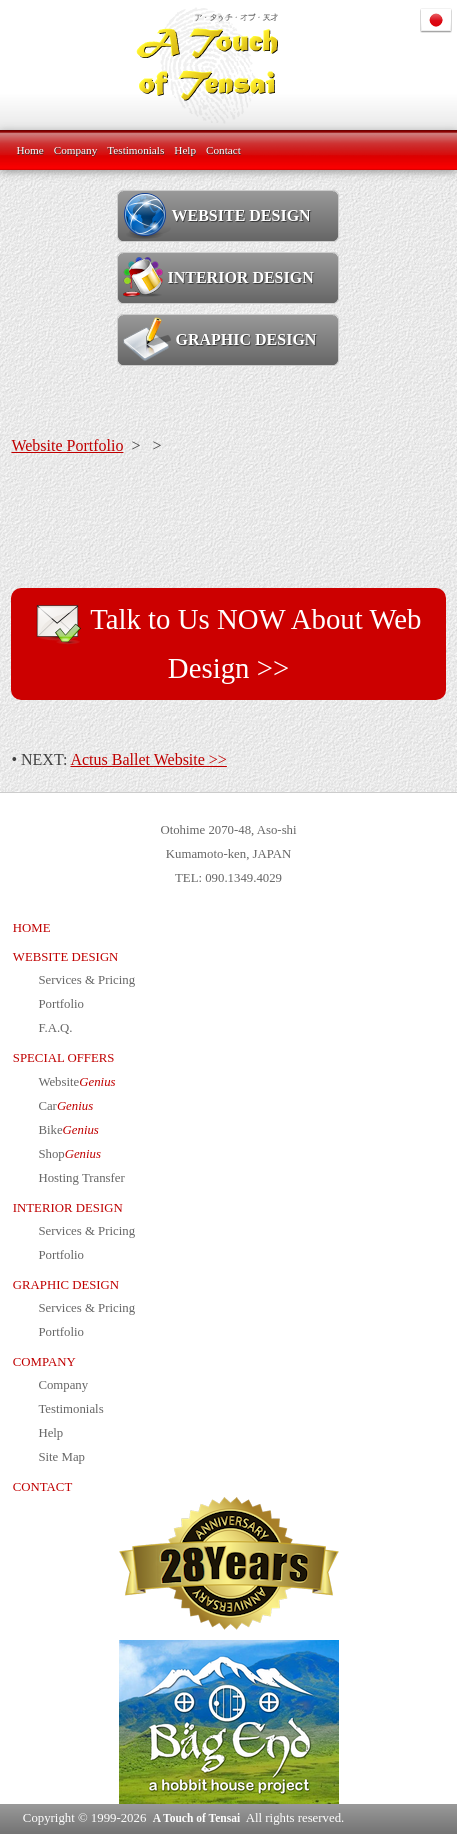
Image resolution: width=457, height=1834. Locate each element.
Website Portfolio (67, 445)
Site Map (61, 1457)
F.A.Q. (55, 1028)
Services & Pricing (86, 980)
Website (76, 1082)
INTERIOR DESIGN (218, 277)
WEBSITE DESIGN (216, 215)
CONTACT (42, 1487)
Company (76, 150)
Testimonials (135, 150)
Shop (69, 1154)
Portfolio (61, 1004)
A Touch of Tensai (196, 1818)
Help (185, 150)
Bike (68, 1130)
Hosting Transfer (81, 1178)
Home (29, 150)
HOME (32, 928)
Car (65, 1106)
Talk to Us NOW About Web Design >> (228, 641)
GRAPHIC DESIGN (219, 339)
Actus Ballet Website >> (148, 759)
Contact (223, 150)
